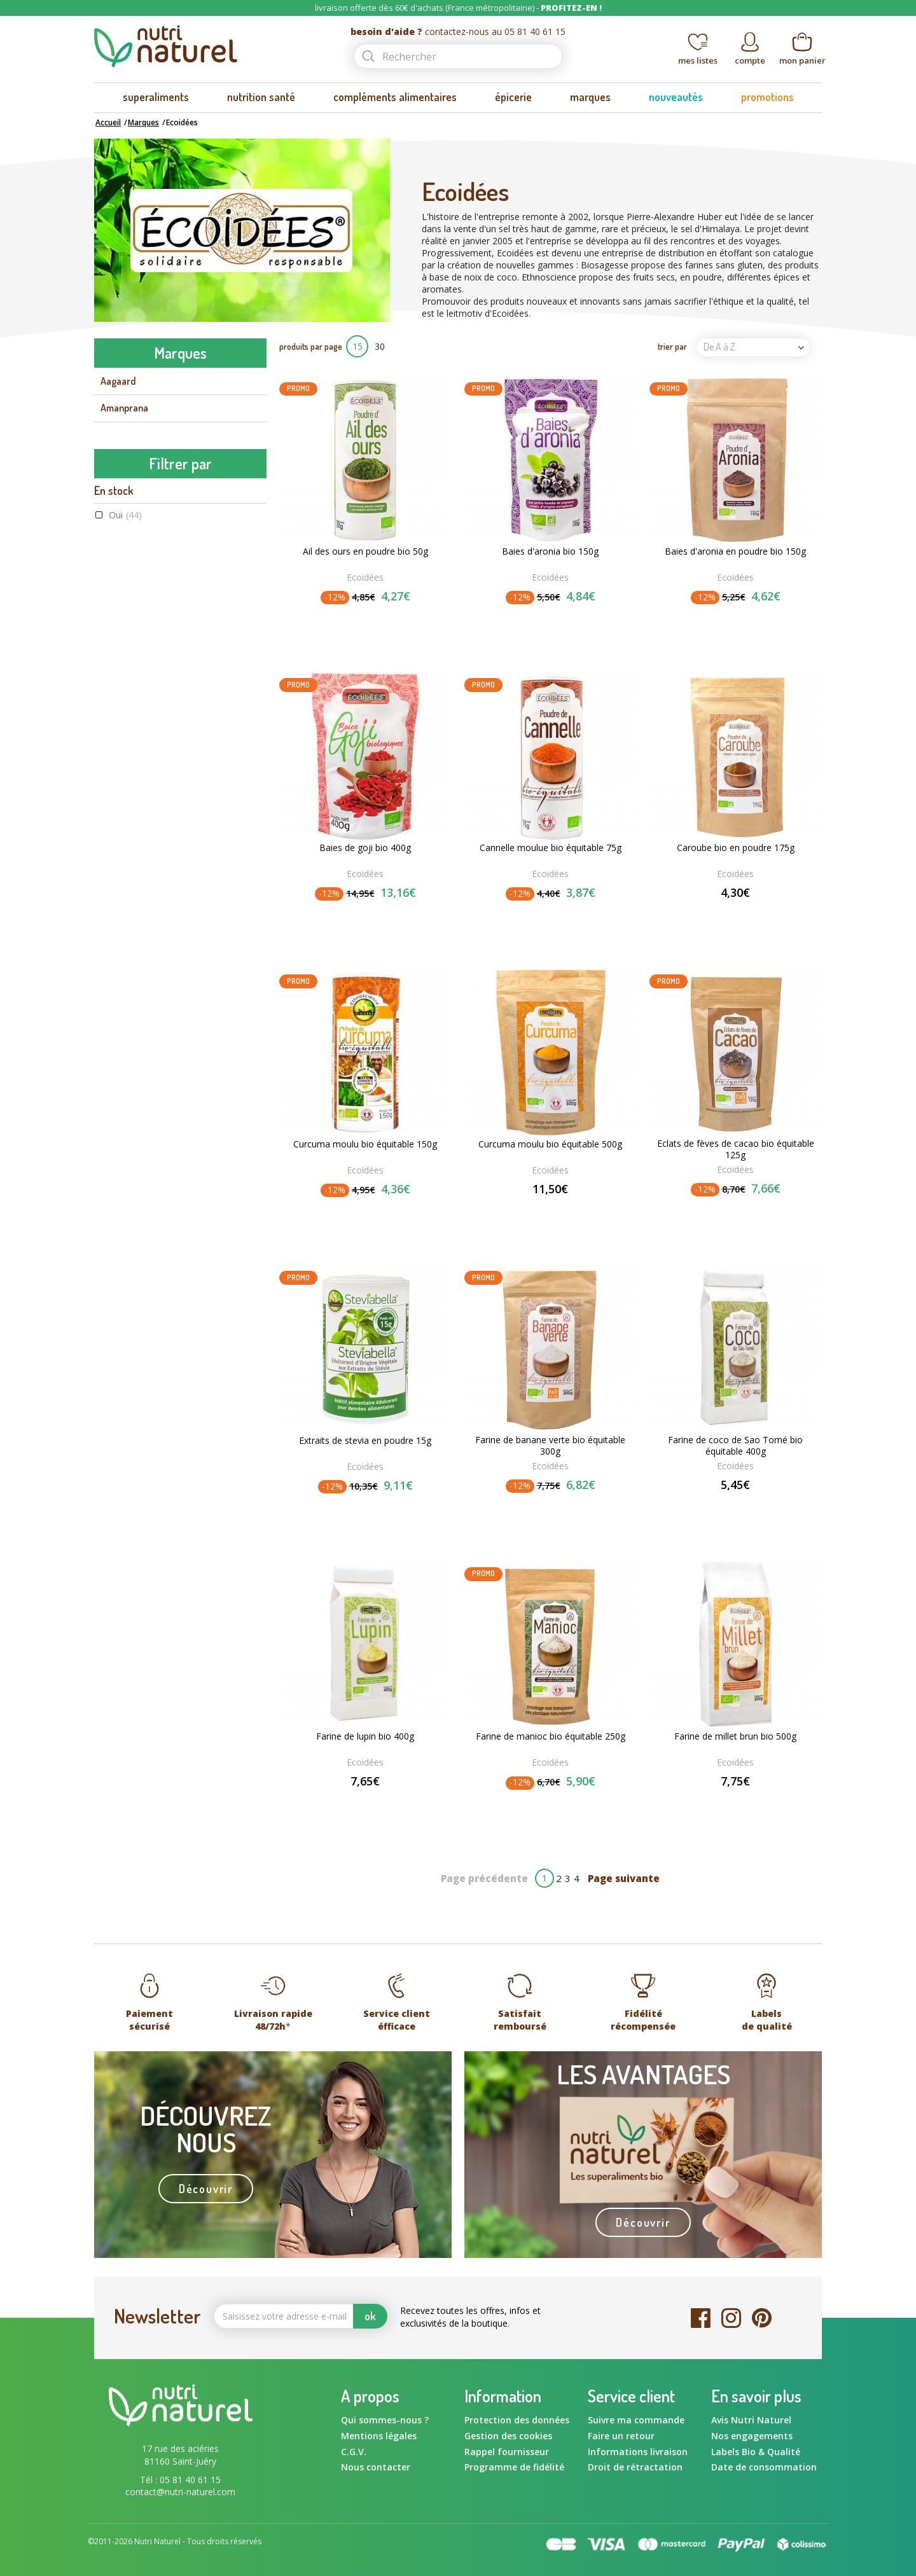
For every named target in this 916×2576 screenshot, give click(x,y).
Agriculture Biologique (163, 1134)
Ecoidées (119, 649)
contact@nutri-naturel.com (180, 2492)
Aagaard (118, 381)
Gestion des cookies (508, 2436)
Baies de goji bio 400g (365, 848)
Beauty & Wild (130, 542)
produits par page (310, 346)
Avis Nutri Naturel (751, 2420)
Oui (125, 853)
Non (127, 921)
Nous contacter (375, 2467)
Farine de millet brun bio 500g (735, 1736)
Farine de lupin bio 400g (365, 1736)
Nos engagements (752, 2436)
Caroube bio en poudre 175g (736, 848)
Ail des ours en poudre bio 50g (365, 551)
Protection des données (516, 2420)
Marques (143, 122)
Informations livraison (638, 2452)
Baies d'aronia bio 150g (550, 551)
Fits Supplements (136, 703)
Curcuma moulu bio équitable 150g (365, 1144)
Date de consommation (764, 2467)
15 (357, 346)
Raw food (138, 1167)
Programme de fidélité (514, 2467)
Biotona (116, 569)
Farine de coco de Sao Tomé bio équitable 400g (735, 1445)
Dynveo (115, 622)
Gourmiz (118, 757)
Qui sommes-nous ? (385, 2420)
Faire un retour (621, 2436)
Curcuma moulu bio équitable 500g (550, 1144)
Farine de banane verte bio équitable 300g (550, 1445)
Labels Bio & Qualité (755, 2452)
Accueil (108, 122)
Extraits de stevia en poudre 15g (365, 1440)
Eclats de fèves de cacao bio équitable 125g (735, 1149)
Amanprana (124, 407)
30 (380, 346)
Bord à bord (125, 596)
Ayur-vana (122, 488)
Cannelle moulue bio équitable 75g (550, 848)
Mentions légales (379, 2436)
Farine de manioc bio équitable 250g (550, 1736)
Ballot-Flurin (127, 515)
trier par (672, 346)
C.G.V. (353, 2452)
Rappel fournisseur (506, 2452)
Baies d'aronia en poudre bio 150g (735, 551)
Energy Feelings (132, 676)
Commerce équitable (161, 1150)
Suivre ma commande (636, 2420)
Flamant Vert (128, 730)
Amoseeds (122, 435)
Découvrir (206, 2189)
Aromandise (125, 461)
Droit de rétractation (635, 2467)
